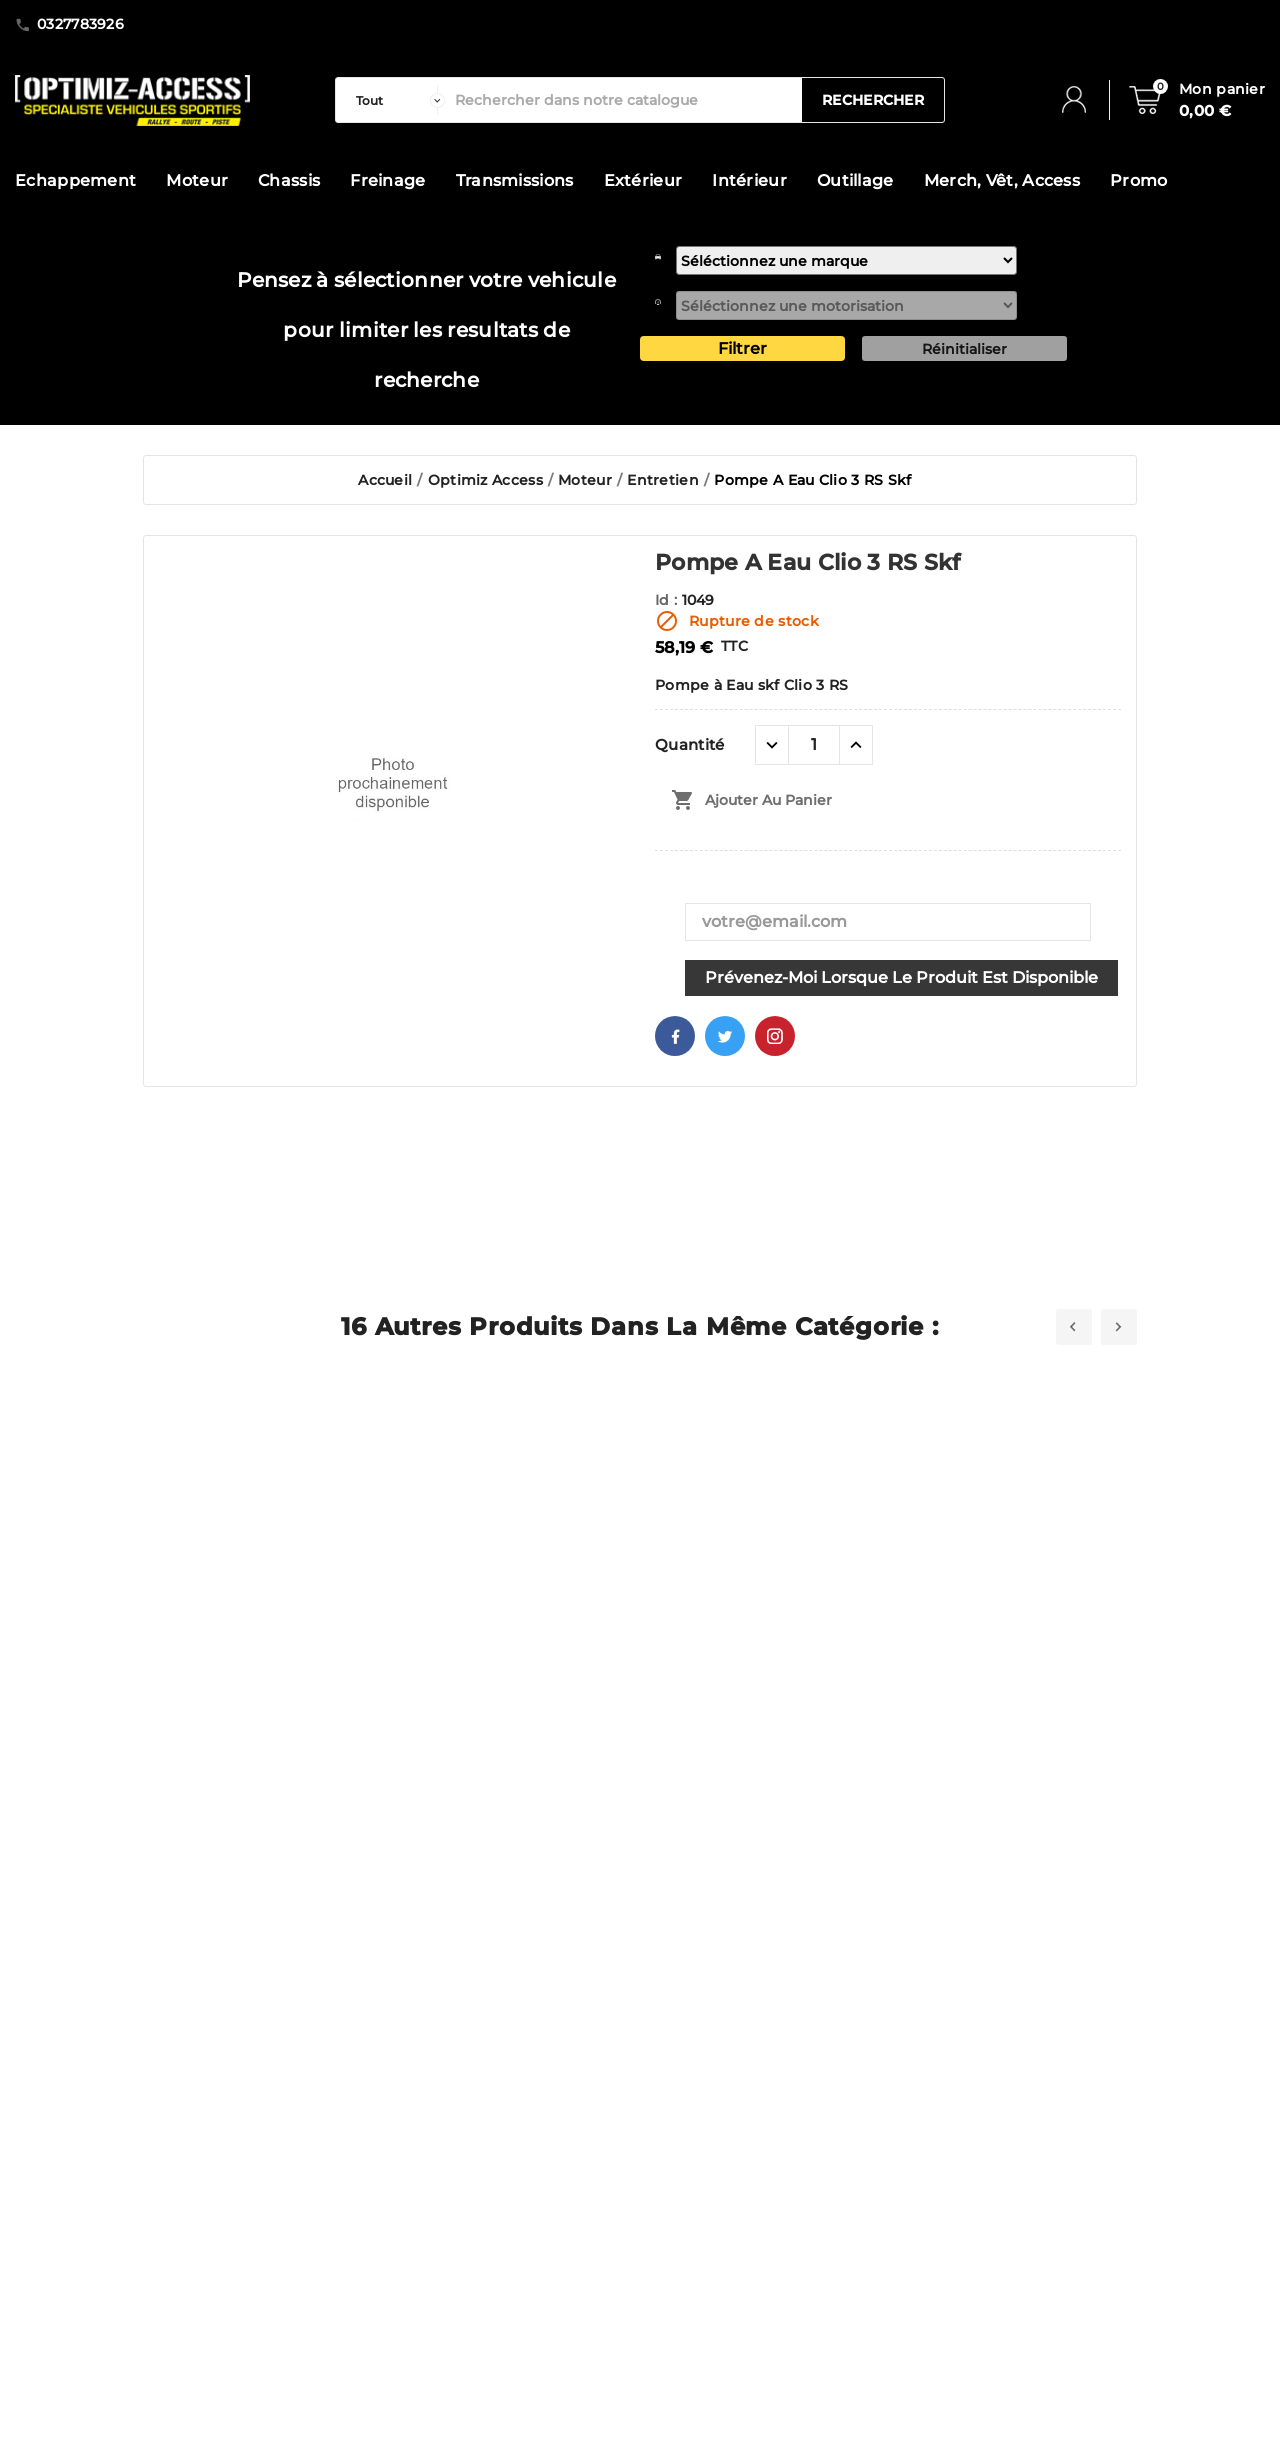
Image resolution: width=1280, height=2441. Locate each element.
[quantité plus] (856, 745)
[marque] (846, 260)
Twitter (725, 1036)
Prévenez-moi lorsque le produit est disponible (901, 977)
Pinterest (775, 1036)
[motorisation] (846, 305)
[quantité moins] (772, 745)
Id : (668, 600)
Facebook (675, 1036)
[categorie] (395, 100)
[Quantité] (814, 745)
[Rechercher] (623, 100)
